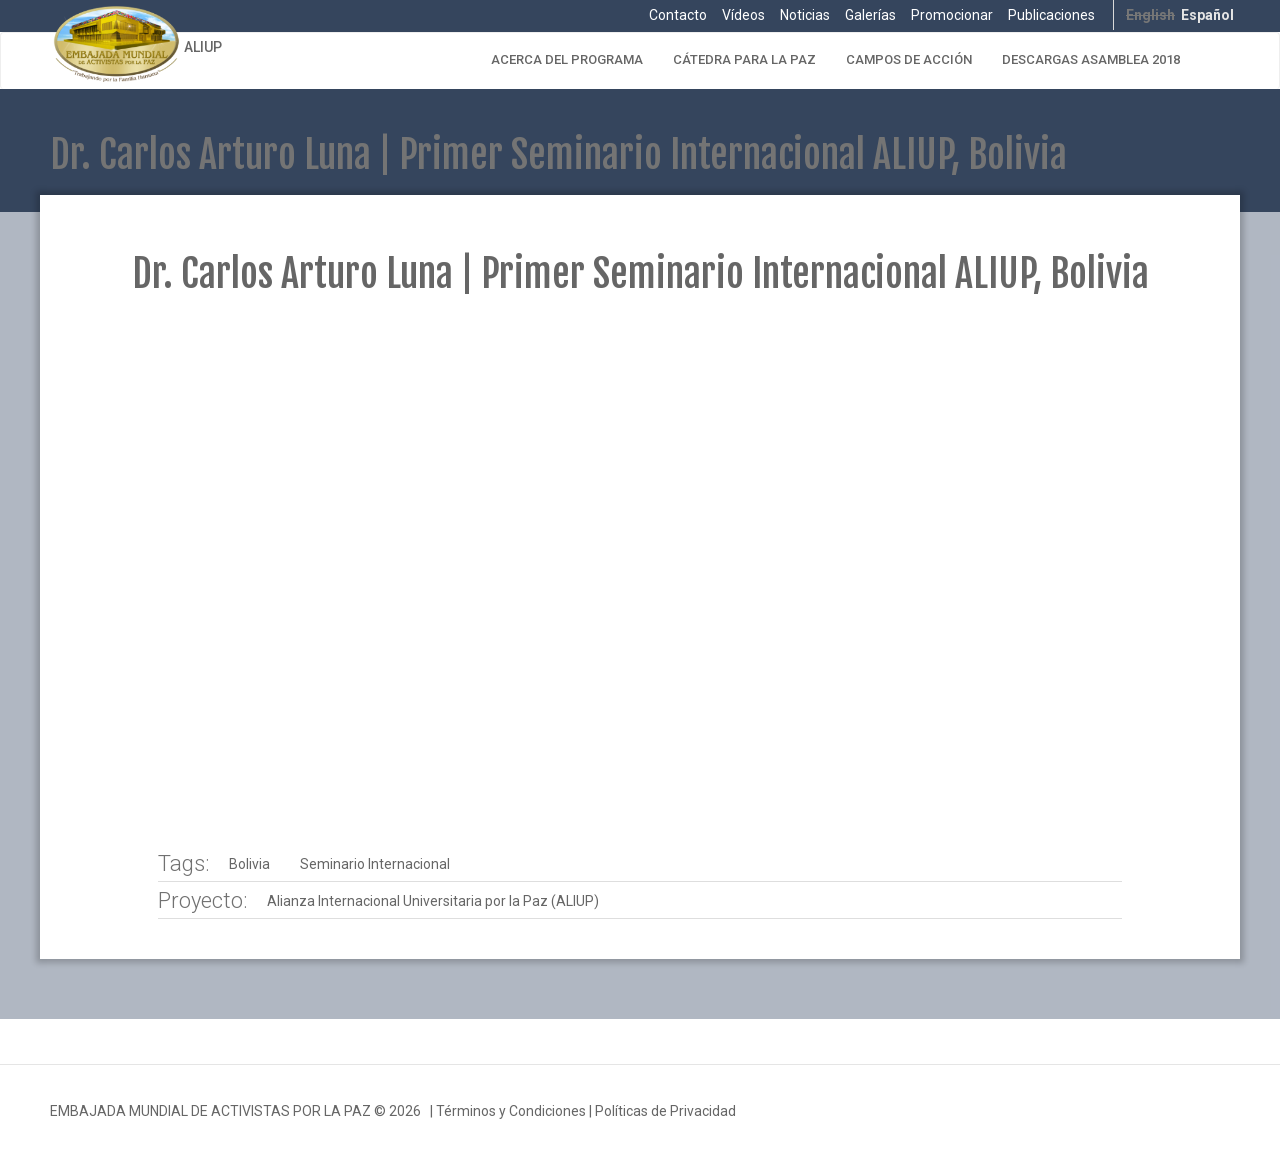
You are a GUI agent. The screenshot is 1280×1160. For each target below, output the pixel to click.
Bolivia (249, 864)
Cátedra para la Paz (744, 59)
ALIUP (203, 47)
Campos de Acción (909, 59)
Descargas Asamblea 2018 (1091, 59)
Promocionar (952, 15)
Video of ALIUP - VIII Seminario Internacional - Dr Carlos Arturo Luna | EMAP (639, 575)
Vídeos (743, 15)
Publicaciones (1051, 15)
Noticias (805, 15)
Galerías (870, 15)
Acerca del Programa (567, 59)
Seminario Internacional (375, 864)
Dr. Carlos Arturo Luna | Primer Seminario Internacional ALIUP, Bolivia (640, 273)
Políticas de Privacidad (665, 1111)
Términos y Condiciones (511, 1111)
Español (1207, 15)
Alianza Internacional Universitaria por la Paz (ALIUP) (433, 901)
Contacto (678, 15)
